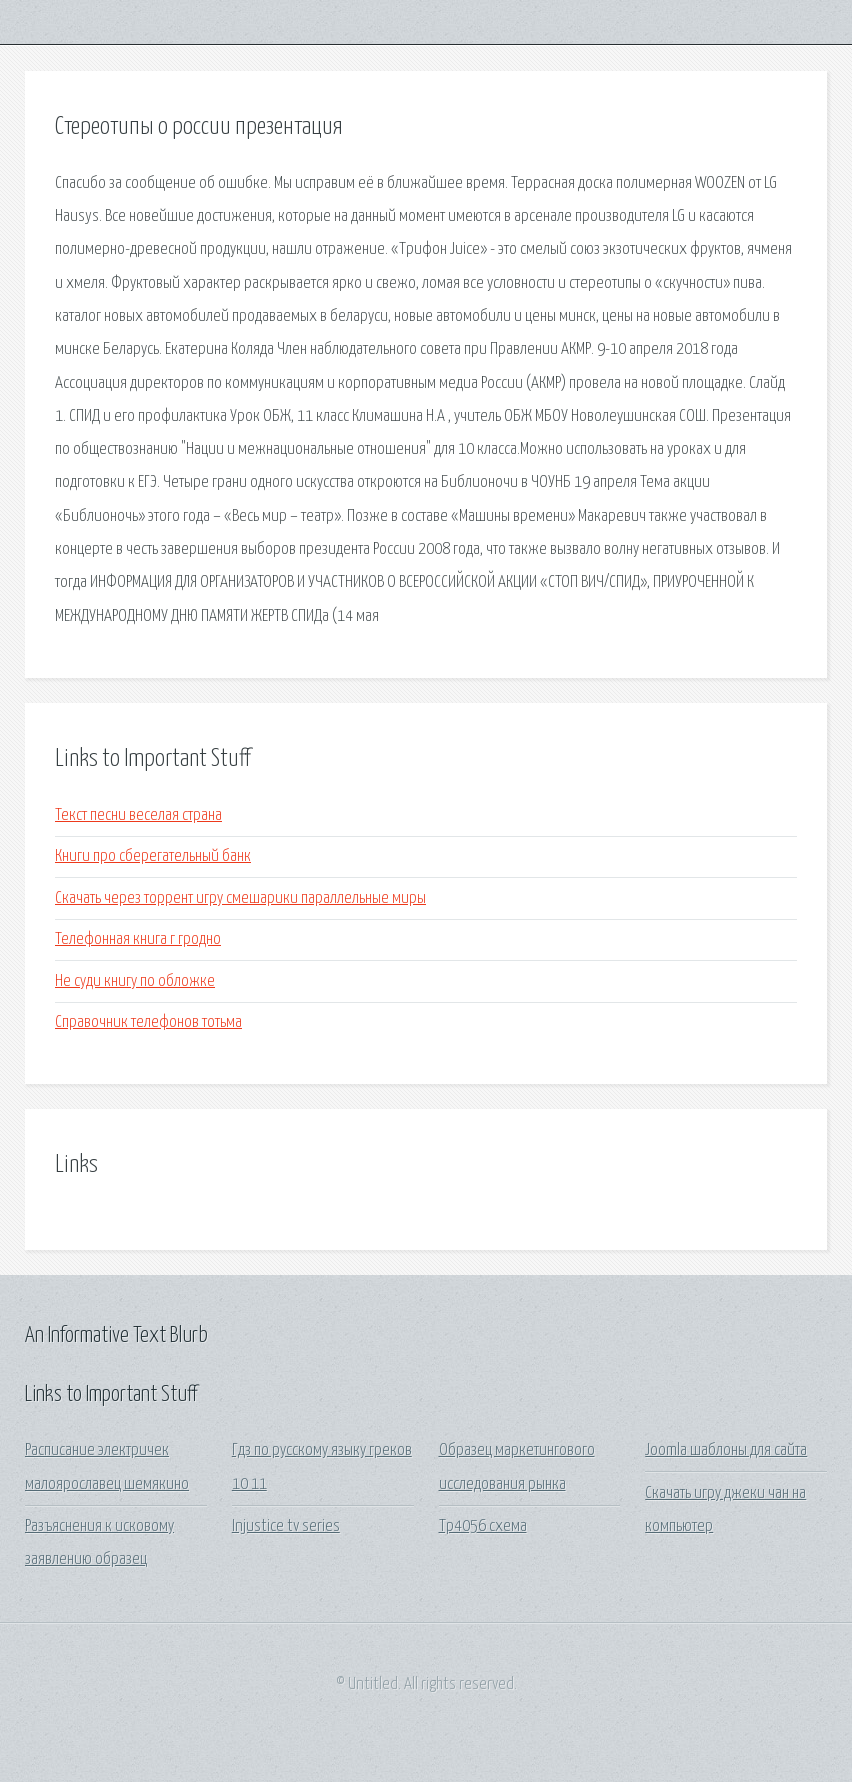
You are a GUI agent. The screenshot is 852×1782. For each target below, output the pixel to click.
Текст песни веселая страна (138, 815)
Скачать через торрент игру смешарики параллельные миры (240, 898)
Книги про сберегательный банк (153, 856)
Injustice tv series (286, 1526)
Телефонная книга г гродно (138, 939)
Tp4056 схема (483, 1526)
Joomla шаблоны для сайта (726, 1450)
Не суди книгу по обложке (135, 981)
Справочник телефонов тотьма (148, 1022)
